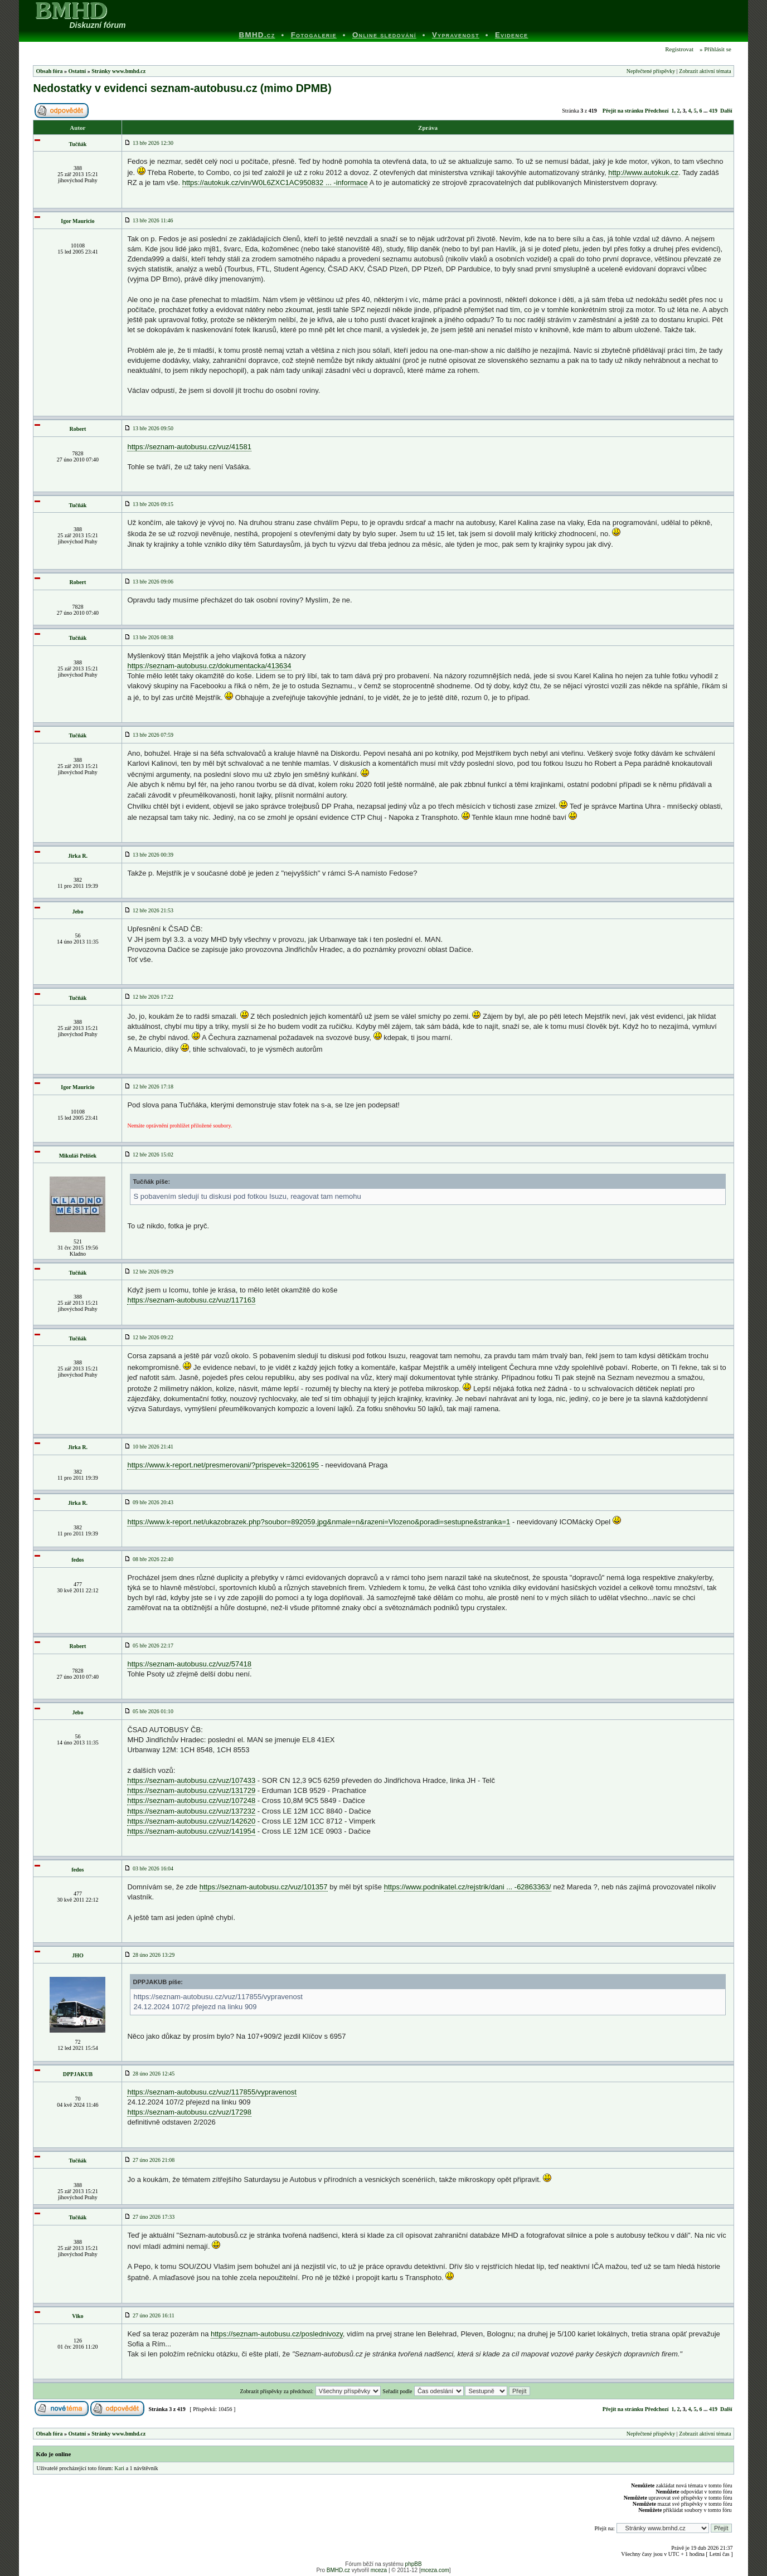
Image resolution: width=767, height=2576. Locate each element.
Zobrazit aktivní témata (705, 71)
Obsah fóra (49, 71)
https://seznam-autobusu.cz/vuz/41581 (189, 447)
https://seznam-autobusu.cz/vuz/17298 (189, 2112)
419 (713, 111)
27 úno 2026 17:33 (149, 2217)
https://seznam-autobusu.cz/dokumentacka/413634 (209, 666)
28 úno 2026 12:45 (149, 2073)
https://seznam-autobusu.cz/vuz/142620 (191, 1821)
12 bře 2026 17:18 (148, 1086)
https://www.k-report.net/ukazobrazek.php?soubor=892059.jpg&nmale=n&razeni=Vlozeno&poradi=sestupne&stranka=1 (318, 1522)
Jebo (77, 911)
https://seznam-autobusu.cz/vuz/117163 (191, 1300)
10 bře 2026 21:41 (148, 1446)
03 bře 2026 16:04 (148, 1868)
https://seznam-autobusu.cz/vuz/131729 (191, 1790)
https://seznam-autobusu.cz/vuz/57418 (189, 1664)
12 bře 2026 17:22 (148, 997)
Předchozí (657, 111)
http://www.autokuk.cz (643, 172)
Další (726, 111)
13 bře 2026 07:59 (148, 735)
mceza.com (435, 2570)
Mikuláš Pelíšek (78, 1156)
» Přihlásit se (715, 49)
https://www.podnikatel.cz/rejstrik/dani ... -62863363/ (467, 1887)
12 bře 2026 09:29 (148, 1271)
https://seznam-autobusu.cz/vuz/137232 (191, 1811)
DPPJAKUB (78, 2074)
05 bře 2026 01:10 (148, 1711)
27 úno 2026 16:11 (149, 2315)
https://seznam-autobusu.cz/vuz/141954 (191, 1831)
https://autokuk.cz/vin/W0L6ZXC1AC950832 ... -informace (275, 182)
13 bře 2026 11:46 (148, 220)
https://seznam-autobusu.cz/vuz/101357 (264, 1887)
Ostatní (77, 71)
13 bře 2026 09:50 (148, 428)
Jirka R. (78, 856)
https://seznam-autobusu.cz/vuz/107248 (191, 1800)
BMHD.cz (338, 2570)
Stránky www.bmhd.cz (118, 71)
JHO (78, 1955)
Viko (77, 2316)
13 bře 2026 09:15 (148, 504)
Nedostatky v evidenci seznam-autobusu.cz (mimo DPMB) (182, 88)
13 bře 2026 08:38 (148, 637)
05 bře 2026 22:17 (148, 1645)
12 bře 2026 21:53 (148, 910)
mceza (379, 2570)
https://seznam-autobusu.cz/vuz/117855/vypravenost (212, 2092)
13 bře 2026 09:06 (148, 582)
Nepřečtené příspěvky (651, 71)
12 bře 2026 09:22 (148, 1337)
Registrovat (678, 49)
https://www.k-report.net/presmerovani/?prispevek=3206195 (223, 1465)
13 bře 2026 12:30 (148, 143)
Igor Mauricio (77, 221)
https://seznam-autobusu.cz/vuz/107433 (191, 1780)
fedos (77, 1560)
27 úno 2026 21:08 (149, 2160)
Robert (77, 429)
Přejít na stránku (623, 111)
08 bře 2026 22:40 (148, 1559)
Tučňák (77, 144)
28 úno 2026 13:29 (149, 1955)
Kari (119, 2468)
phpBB (413, 2564)
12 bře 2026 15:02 (148, 1154)
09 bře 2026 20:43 (148, 1502)
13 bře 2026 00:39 (148, 855)
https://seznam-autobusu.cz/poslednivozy (277, 2334)
